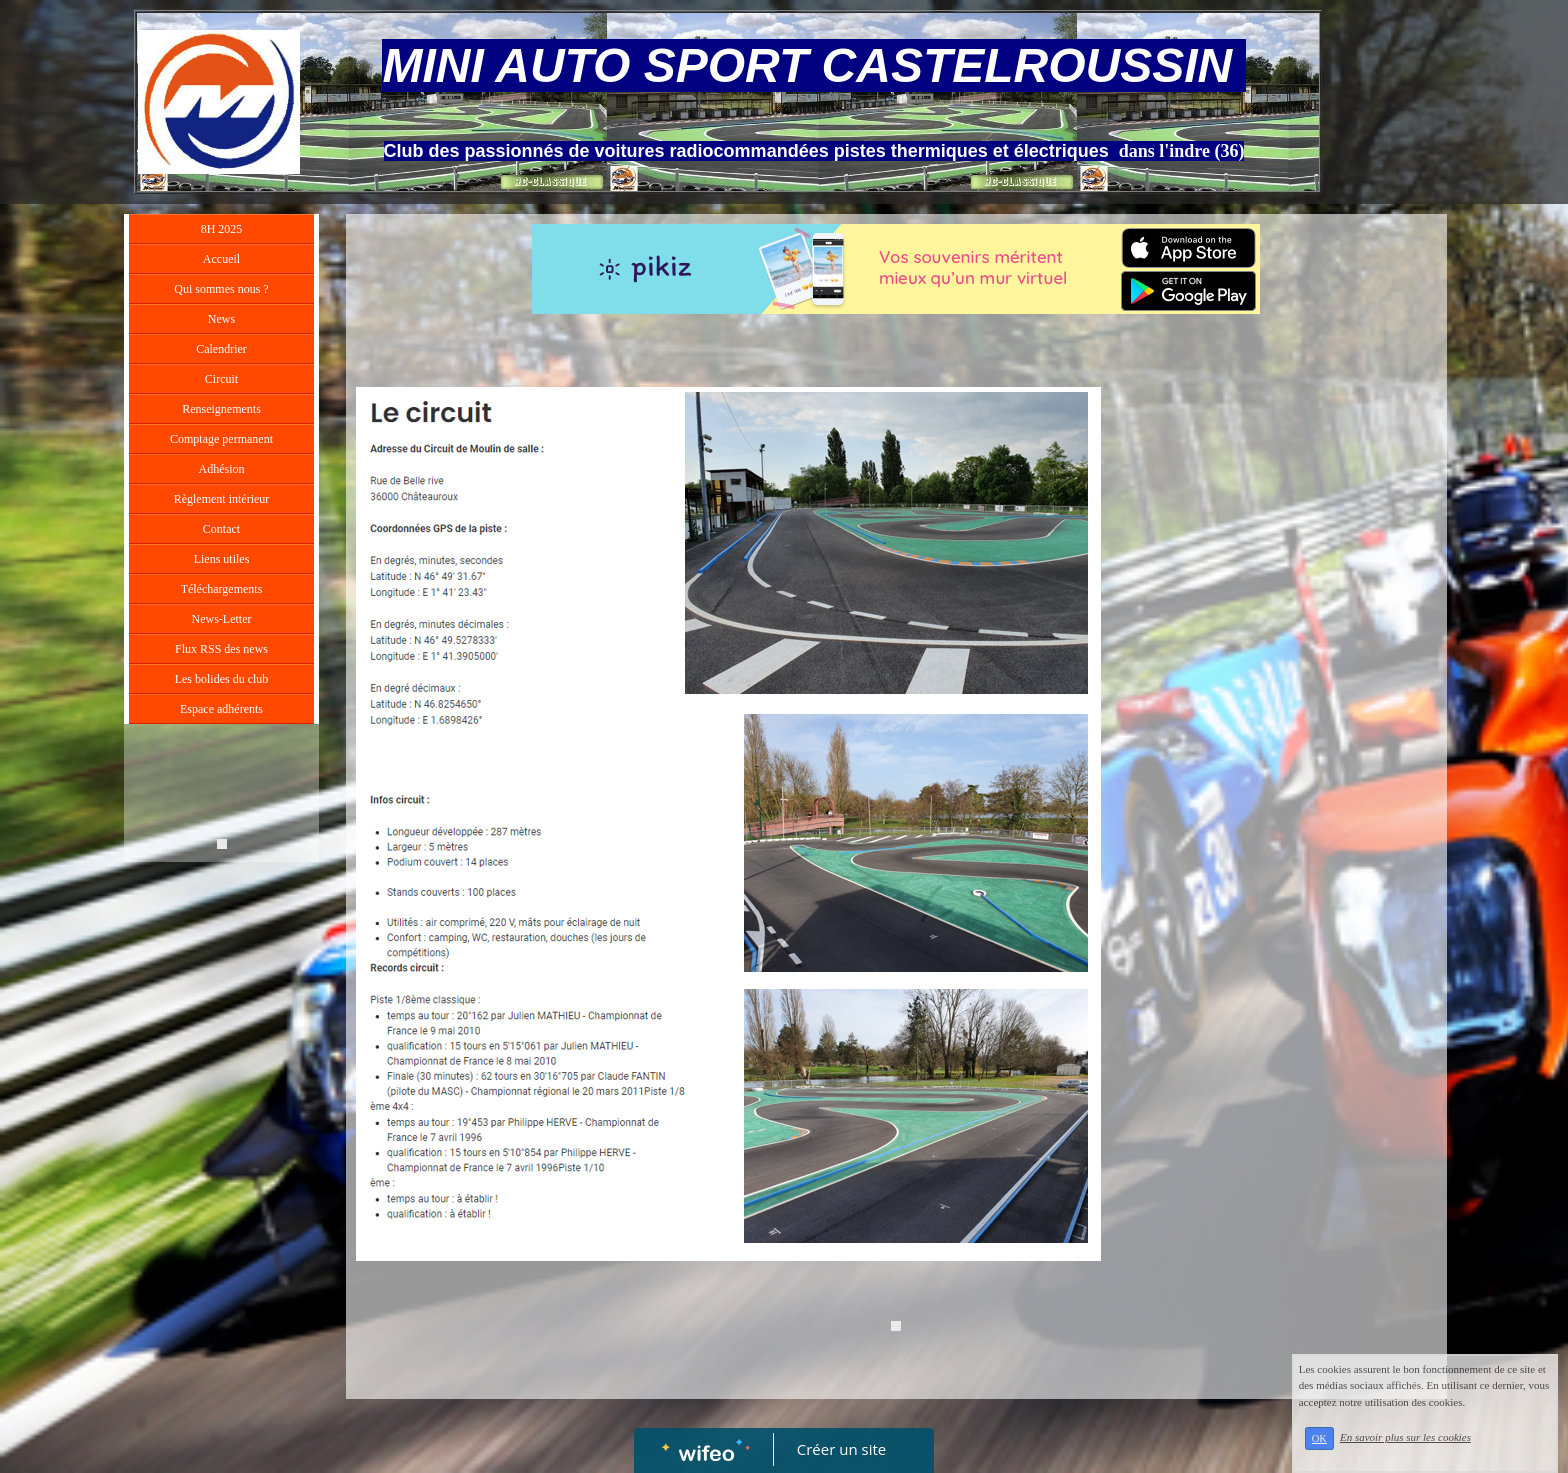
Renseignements (221, 409)
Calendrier (221, 349)
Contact (221, 529)
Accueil (221, 259)
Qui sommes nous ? (221, 289)
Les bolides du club (222, 679)
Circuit (221, 379)
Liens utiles (222, 559)
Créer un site (841, 1449)
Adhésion (222, 469)
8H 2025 (222, 229)
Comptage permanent (221, 439)
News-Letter (222, 619)
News (221, 319)
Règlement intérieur (222, 499)
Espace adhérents (221, 709)
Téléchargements (222, 589)
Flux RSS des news (221, 649)
